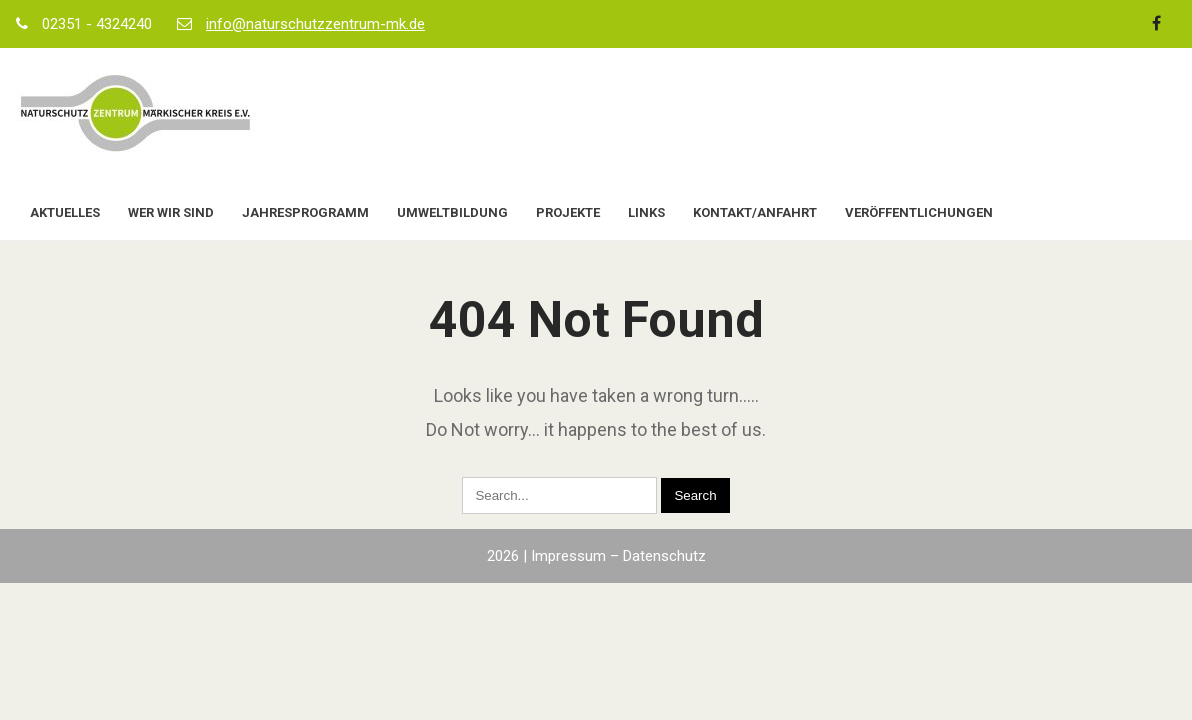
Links (646, 212)
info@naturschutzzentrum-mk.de (315, 24)
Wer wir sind (171, 212)
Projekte (568, 212)
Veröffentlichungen (919, 212)
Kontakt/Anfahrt (755, 212)
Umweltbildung (452, 212)
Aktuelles (65, 212)
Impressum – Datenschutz (618, 556)
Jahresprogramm (305, 212)
